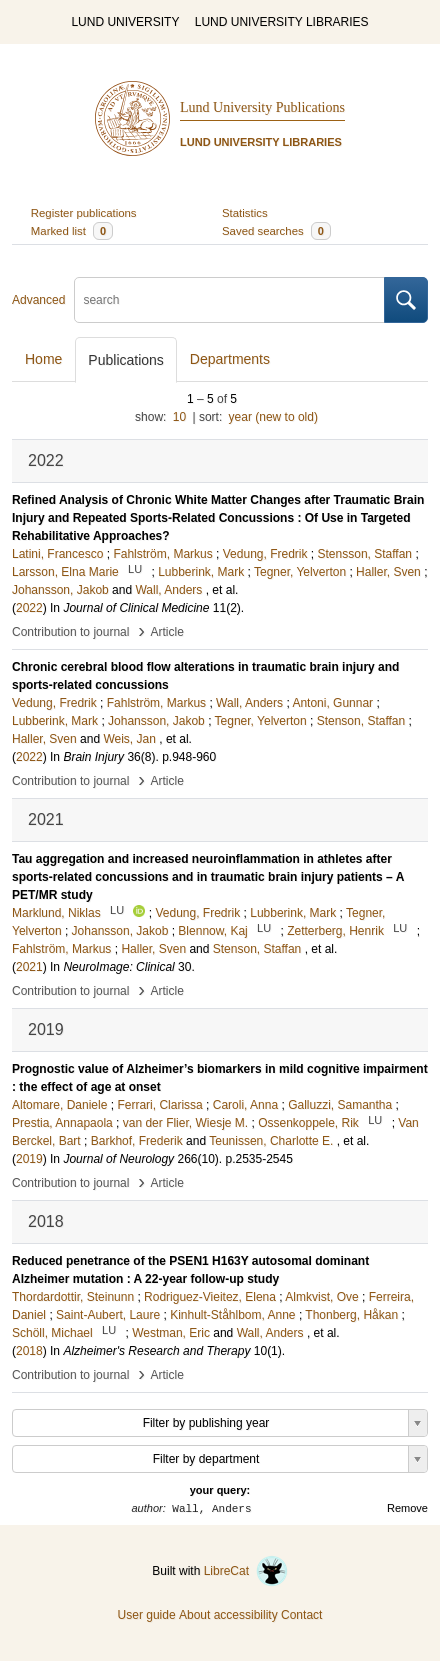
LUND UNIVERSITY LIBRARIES (282, 22)
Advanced (38, 300)
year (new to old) (273, 417)
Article (167, 632)
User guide (147, 1615)
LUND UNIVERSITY (125, 22)
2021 (29, 967)
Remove (407, 1508)
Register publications (84, 213)
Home (43, 359)
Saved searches (276, 231)
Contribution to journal (70, 632)
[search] (229, 300)
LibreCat (246, 1571)
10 (179, 417)
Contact (301, 1615)
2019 (29, 1159)
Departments (230, 359)
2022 (29, 608)
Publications (126, 360)
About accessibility (228, 1615)
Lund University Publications (262, 107)
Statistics (245, 213)
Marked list (72, 231)
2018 (29, 1351)
